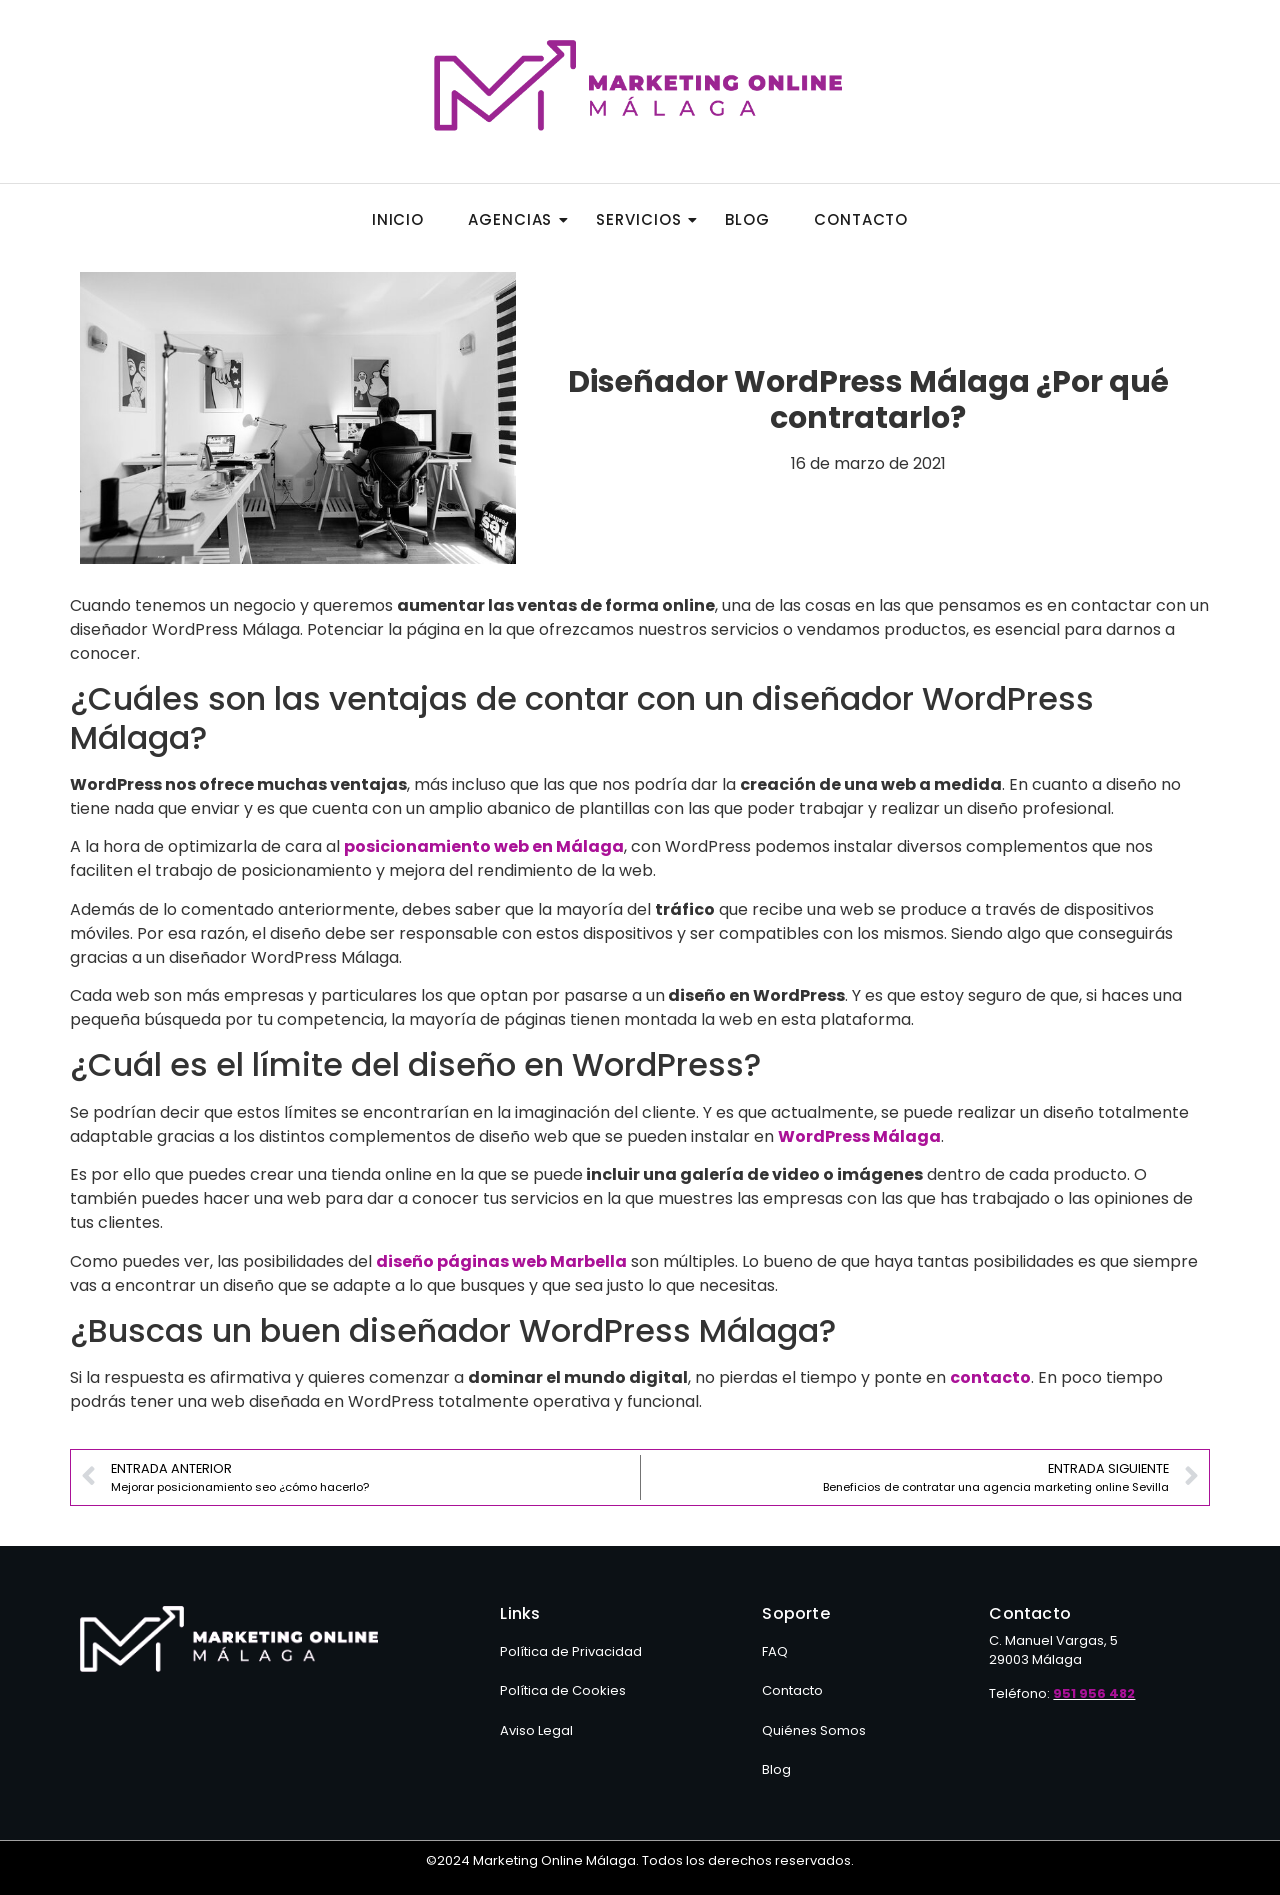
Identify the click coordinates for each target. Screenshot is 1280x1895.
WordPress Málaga (859, 1136)
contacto (990, 1377)
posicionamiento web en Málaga (484, 846)
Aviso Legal (536, 1730)
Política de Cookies (563, 1690)
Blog (747, 219)
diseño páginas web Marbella (501, 1261)
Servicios (644, 219)
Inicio (398, 219)
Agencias (516, 219)
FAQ (775, 1651)
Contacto (861, 219)
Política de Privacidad (571, 1651)
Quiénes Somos (814, 1730)
